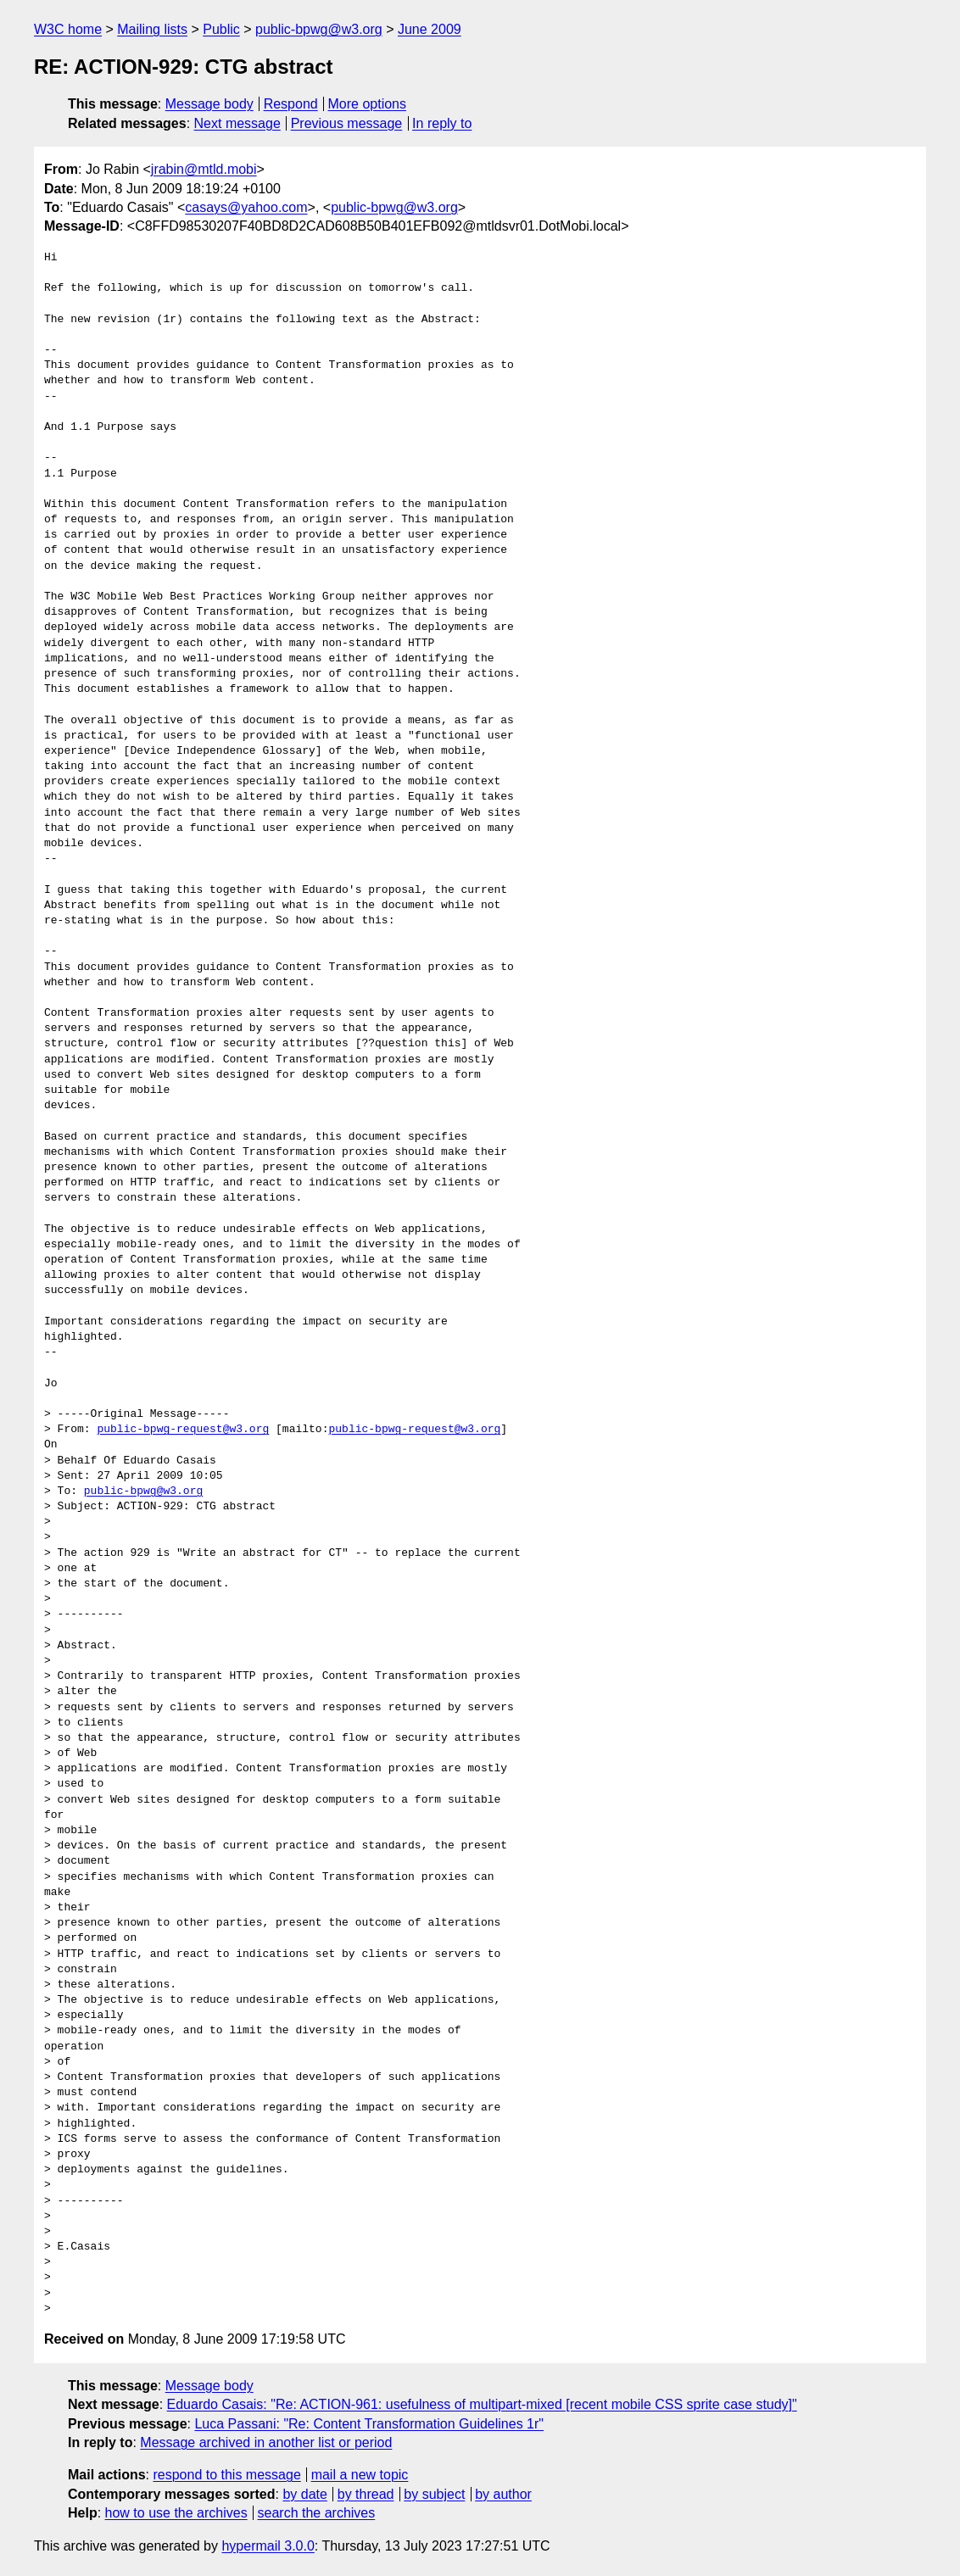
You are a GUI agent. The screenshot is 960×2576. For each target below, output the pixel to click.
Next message (237, 123)
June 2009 (429, 29)
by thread (366, 2494)
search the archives (317, 2513)
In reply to (442, 123)
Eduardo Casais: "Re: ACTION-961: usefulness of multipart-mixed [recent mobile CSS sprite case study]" (482, 2404)
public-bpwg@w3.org (318, 29)
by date (304, 2494)
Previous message (347, 123)
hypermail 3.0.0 (267, 2546)
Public (221, 29)
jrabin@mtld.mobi (204, 169)
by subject (434, 2494)
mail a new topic (360, 2474)
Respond (291, 104)
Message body (209, 104)
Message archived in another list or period (266, 2442)
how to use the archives (176, 2513)
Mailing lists (152, 29)
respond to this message (226, 2474)
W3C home (68, 29)
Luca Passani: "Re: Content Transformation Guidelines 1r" (369, 2424)
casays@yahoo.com (246, 207)
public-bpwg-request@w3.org (183, 1429)
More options (367, 104)
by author (503, 2494)
